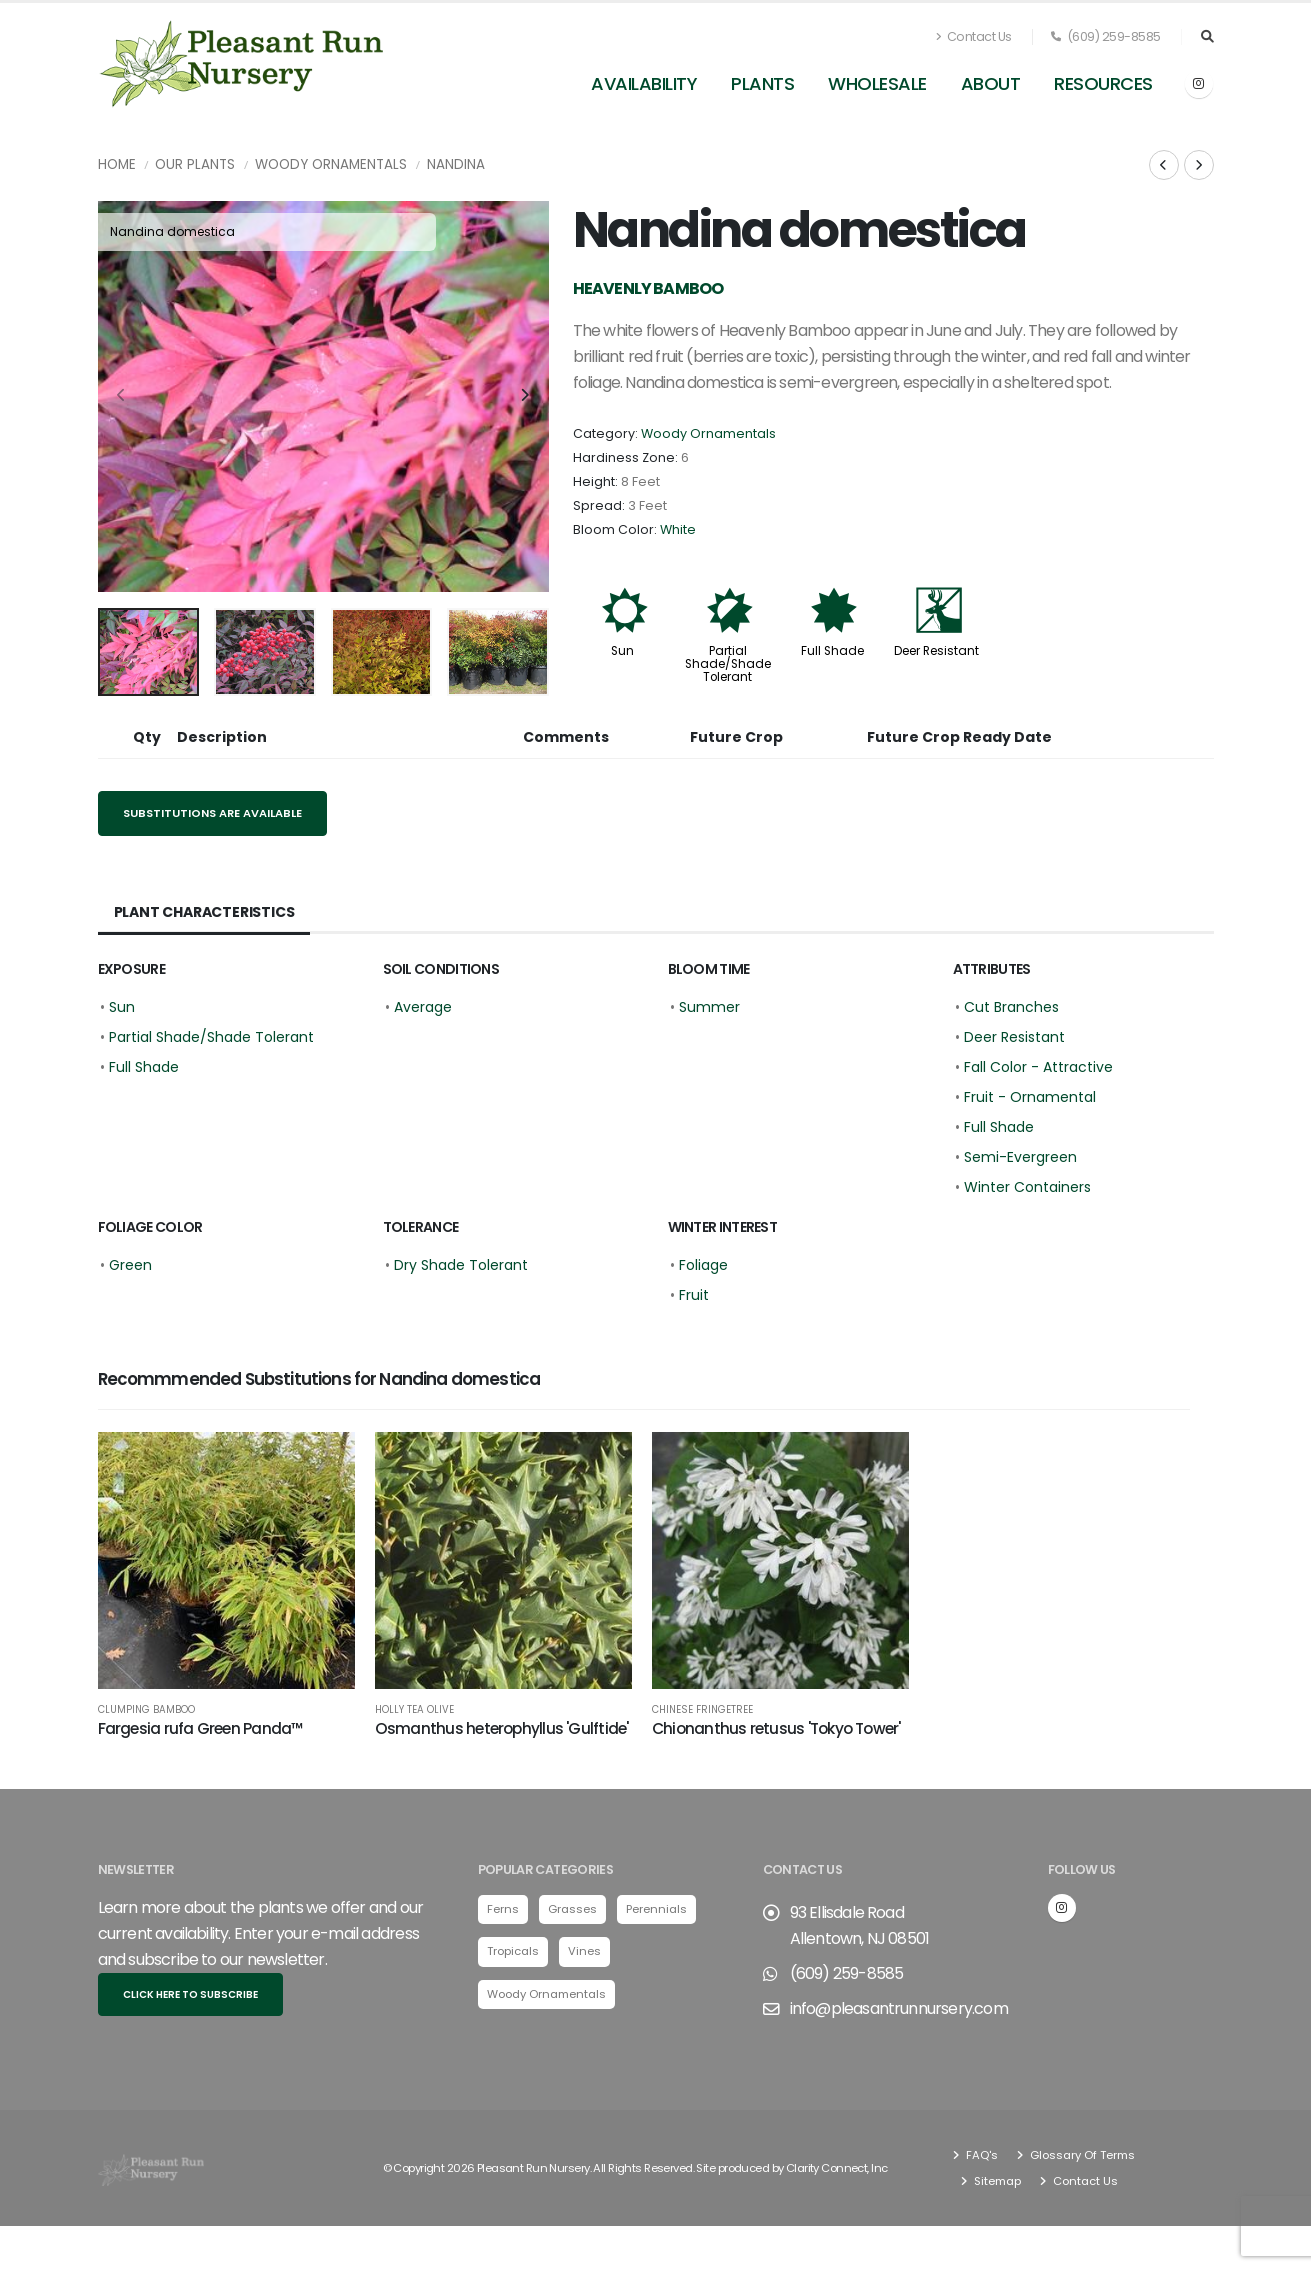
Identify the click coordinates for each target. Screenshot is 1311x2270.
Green (130, 1265)
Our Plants (195, 164)
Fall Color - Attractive (1038, 1067)
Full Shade (832, 651)
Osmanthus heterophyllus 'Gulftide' (502, 1728)
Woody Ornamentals (331, 164)
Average (423, 1007)
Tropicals (513, 1951)
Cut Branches (1011, 1007)
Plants (762, 83)
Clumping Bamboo (146, 1710)
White (678, 529)
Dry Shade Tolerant (461, 1265)
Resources (1103, 83)
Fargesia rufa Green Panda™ (200, 1728)
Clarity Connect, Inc (837, 2168)
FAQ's (980, 2155)
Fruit (694, 1295)
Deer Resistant (936, 651)
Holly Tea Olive (414, 1710)
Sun (622, 651)
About (991, 83)
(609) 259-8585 (1106, 36)
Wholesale (877, 83)
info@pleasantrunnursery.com (899, 2008)
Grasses (572, 1909)
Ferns (503, 1909)
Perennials (656, 1909)
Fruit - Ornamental (1030, 1097)
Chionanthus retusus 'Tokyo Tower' (776, 1728)
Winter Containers (1027, 1187)
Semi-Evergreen (1020, 1157)
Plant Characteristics (204, 912)
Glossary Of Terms (1081, 2155)
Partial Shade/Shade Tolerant (728, 664)
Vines (584, 1951)
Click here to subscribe (190, 1994)
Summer (709, 1007)
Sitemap (996, 2181)
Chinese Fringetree (702, 1710)
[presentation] (123, 396)
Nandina (456, 164)
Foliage (703, 1265)
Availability (644, 83)
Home (117, 164)
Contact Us (974, 36)
